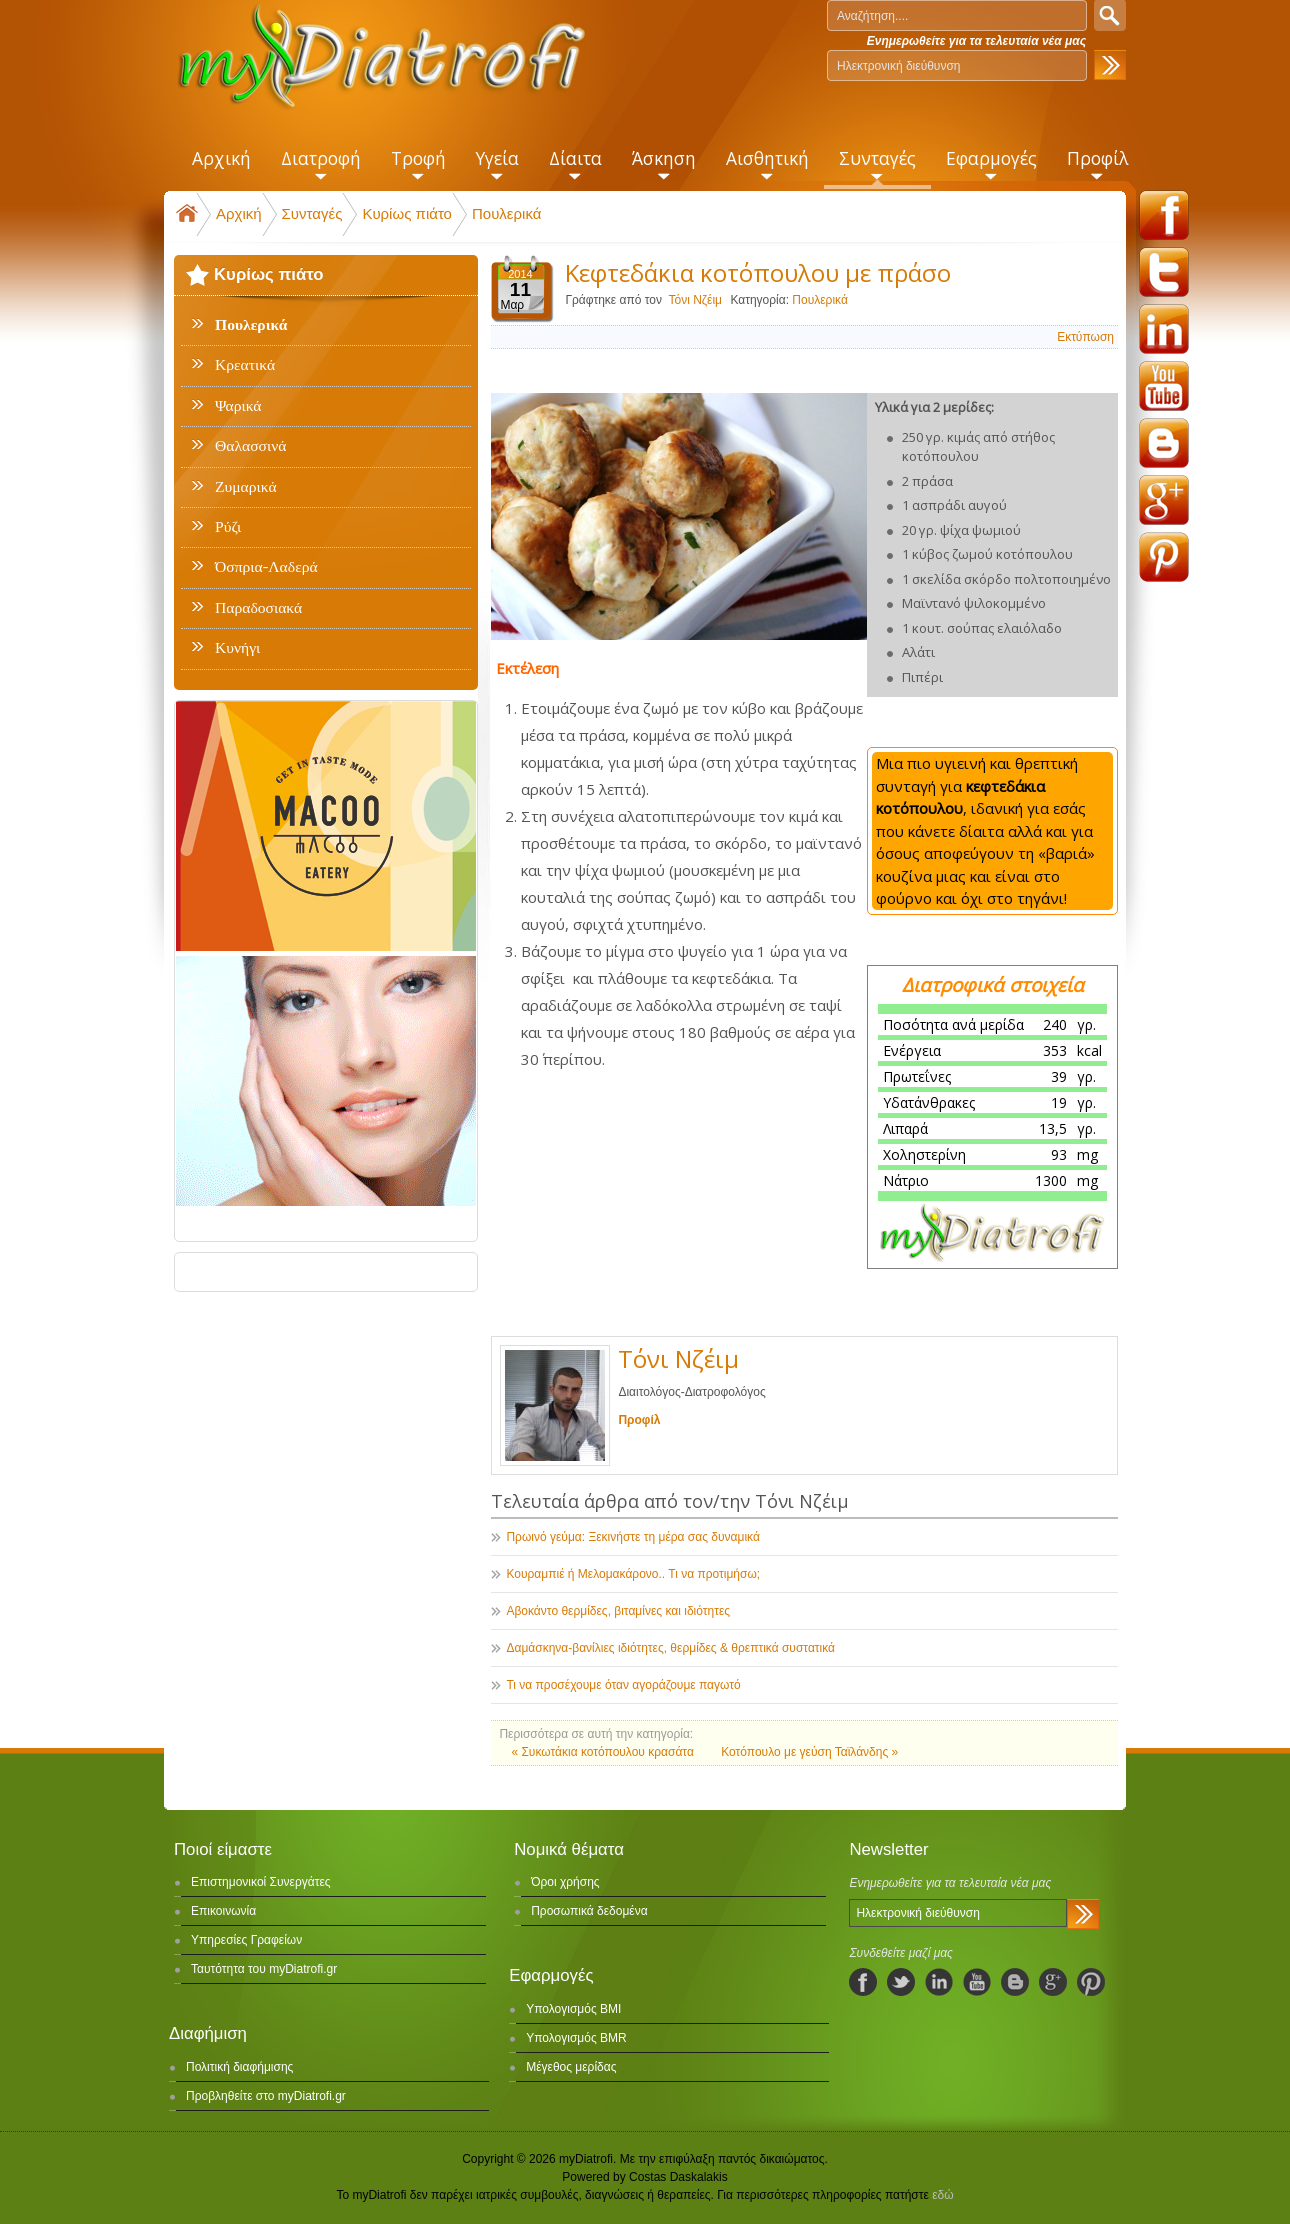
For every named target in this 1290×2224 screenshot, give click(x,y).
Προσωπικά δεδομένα (589, 1911)
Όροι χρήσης (565, 1882)
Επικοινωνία (223, 1911)
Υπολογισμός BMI (573, 2009)
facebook (1164, 215)
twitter (1164, 272)
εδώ (942, 2195)
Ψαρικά (238, 406)
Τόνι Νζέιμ (695, 300)
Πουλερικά (506, 213)
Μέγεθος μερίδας (571, 2067)
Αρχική (239, 213)
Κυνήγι (237, 648)
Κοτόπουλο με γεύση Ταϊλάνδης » (809, 1752)
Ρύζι (228, 527)
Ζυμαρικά (246, 487)
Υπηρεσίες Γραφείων (246, 1940)
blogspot (1164, 443)
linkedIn (939, 1982)
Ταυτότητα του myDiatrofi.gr (264, 1969)
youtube (1164, 386)
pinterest (1164, 557)
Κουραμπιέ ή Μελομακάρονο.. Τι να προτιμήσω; (633, 1574)
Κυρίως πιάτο (407, 213)
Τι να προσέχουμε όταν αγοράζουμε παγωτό (623, 1685)
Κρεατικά (245, 365)
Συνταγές (312, 213)
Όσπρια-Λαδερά (266, 567)
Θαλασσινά (250, 446)
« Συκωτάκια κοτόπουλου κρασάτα (604, 1752)
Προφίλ (639, 1420)
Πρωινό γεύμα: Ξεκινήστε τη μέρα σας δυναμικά (632, 1537)
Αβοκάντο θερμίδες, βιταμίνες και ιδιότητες (618, 1611)
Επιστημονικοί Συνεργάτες (261, 1882)
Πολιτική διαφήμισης (239, 2067)
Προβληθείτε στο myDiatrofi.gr (266, 2096)
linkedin (1164, 329)
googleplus (1164, 500)
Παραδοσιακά (258, 608)
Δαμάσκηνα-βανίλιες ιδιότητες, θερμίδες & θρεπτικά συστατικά (670, 1648)
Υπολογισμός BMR (576, 2038)
